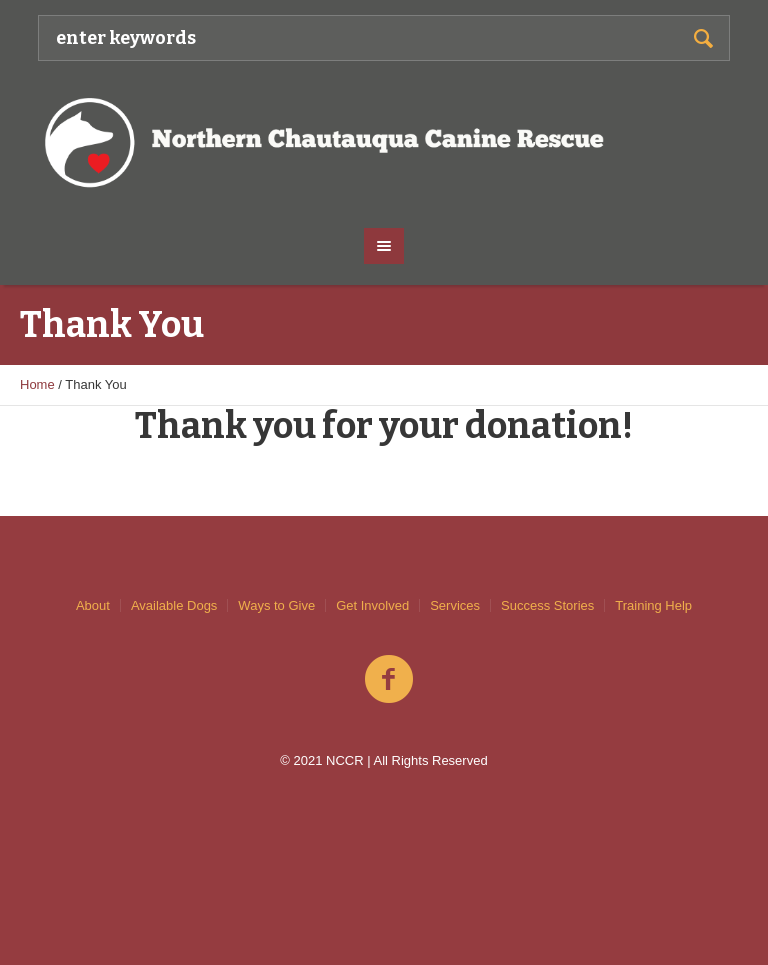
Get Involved (372, 605)
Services (455, 605)
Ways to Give (276, 605)
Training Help (653, 605)
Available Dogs (174, 605)
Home (37, 384)
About (93, 605)
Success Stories (547, 605)
